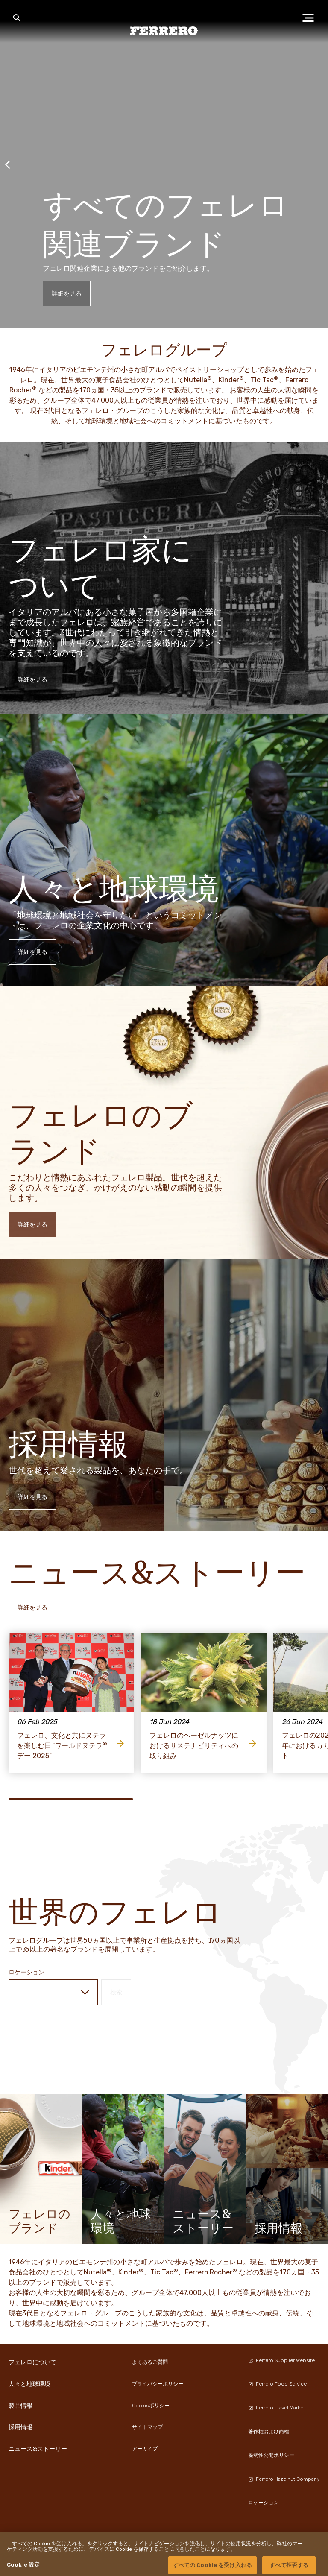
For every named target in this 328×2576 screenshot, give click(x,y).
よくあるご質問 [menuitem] (150, 2362)
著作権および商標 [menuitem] (268, 2432)
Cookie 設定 (23, 2564)
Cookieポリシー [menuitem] (151, 2406)
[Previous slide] (7, 164)
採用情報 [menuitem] (20, 2427)
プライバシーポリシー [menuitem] (157, 2384)
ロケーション (26, 1972)
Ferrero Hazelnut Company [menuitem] (283, 2479)
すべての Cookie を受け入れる (212, 2565)
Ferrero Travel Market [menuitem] (276, 2408)
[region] (164, 2554)
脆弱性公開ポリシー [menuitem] (271, 2455)
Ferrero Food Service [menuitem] (277, 2384)
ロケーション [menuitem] (263, 2503)
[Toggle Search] (17, 17)
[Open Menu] (310, 17)
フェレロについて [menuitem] (32, 2362)
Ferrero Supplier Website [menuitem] (281, 2360)
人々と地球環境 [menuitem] (29, 2384)
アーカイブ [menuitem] (145, 2449)
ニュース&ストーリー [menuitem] (38, 2449)
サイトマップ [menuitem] (147, 2427)
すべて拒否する (289, 2565)
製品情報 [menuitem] (20, 2405)
